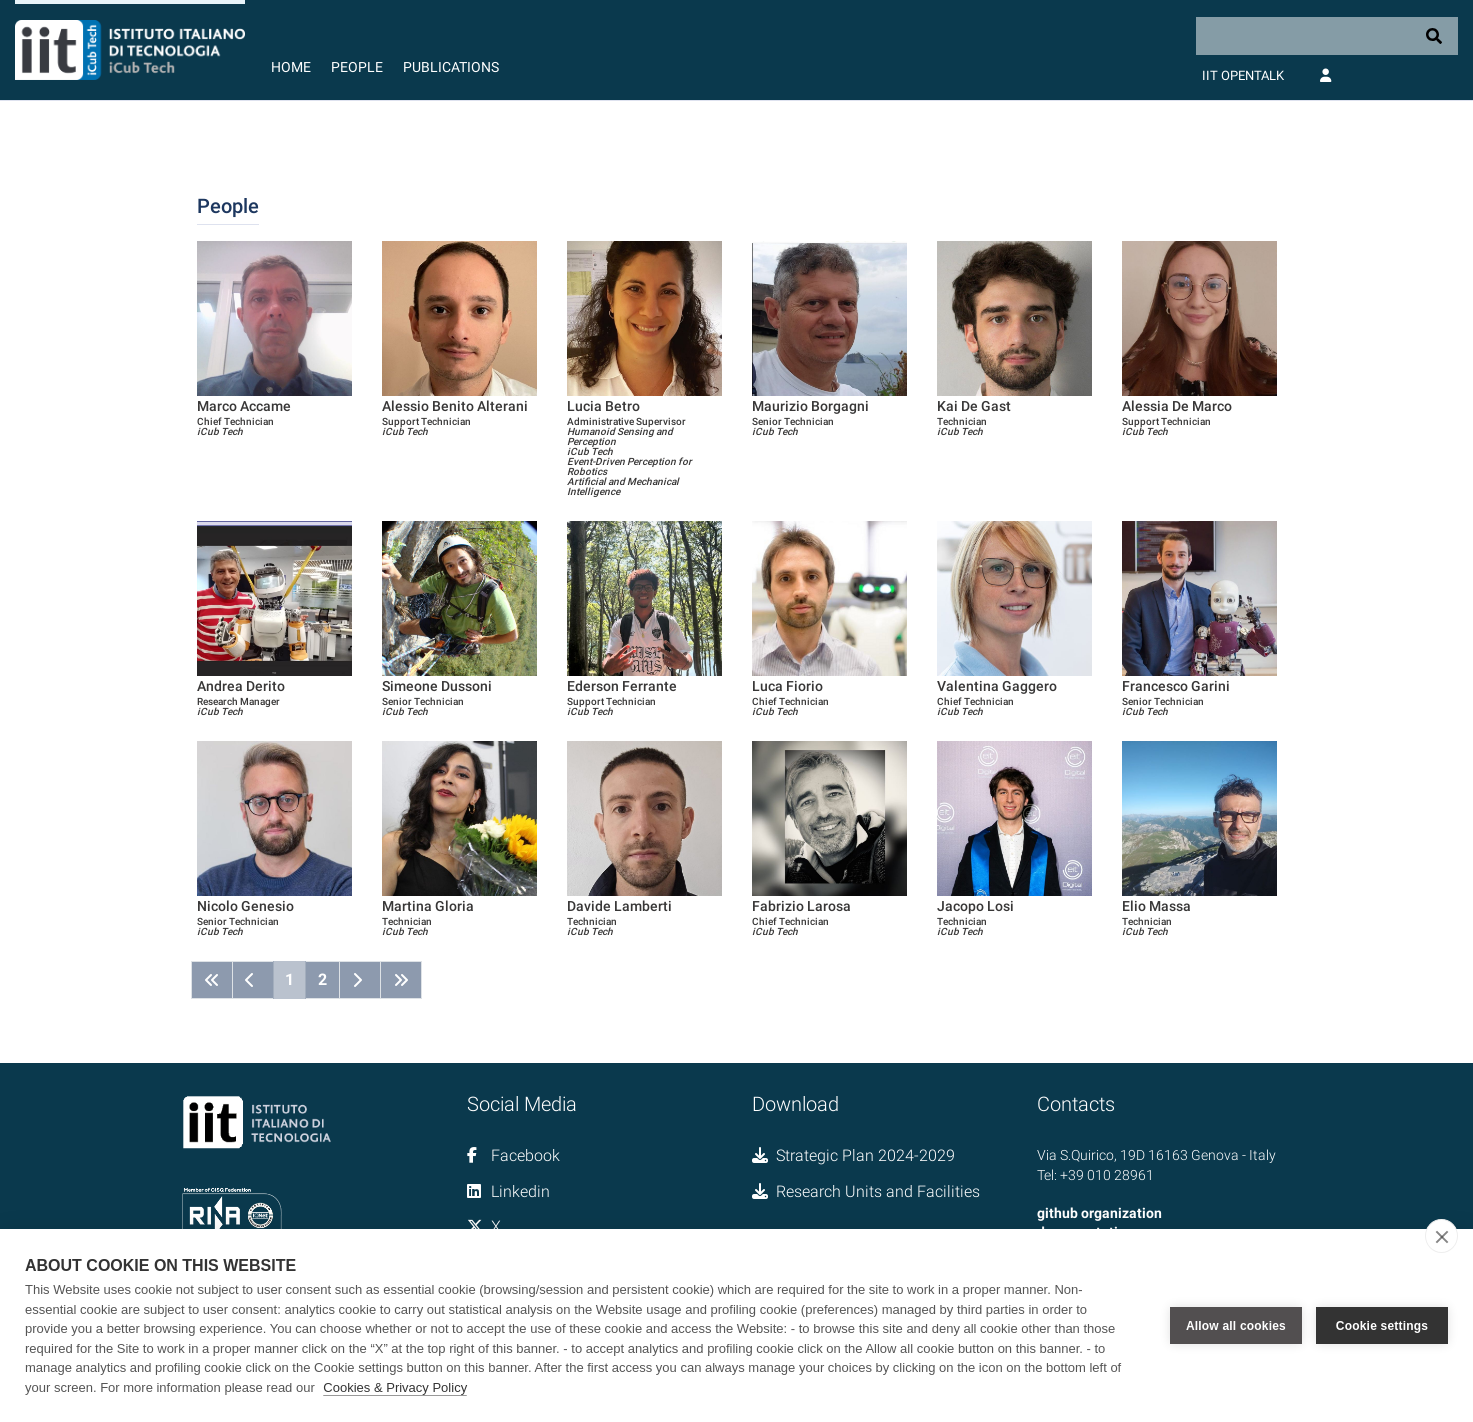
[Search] (1327, 36)
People (357, 67)
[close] (1441, 1236)
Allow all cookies (1236, 1326)
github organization (1099, 1213)
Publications (451, 67)
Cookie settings (1382, 1326)
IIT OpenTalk (1243, 75)
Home (291, 67)
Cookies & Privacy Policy (395, 1387)
